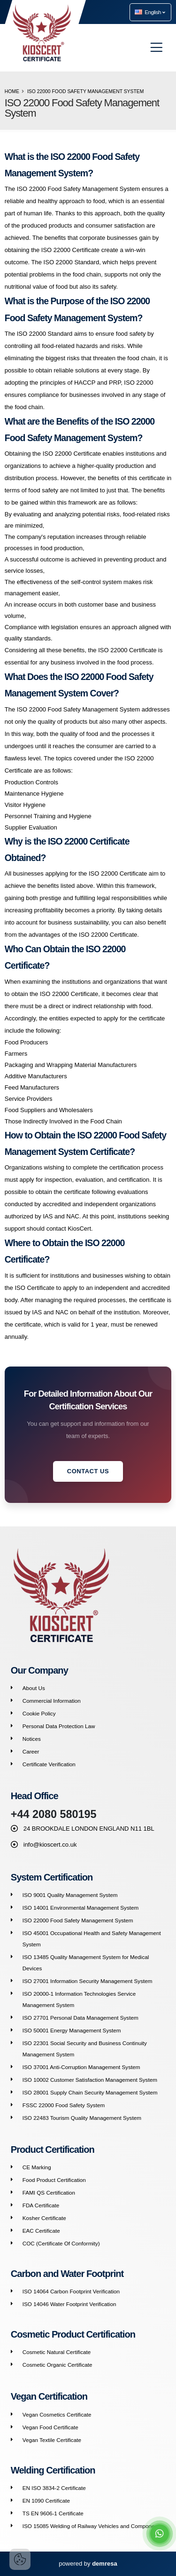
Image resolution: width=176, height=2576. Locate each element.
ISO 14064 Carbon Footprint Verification (71, 2291)
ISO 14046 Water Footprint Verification (69, 2304)
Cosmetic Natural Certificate (57, 2352)
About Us (34, 1688)
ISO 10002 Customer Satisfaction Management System (90, 2080)
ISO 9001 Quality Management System (70, 1895)
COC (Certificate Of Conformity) (61, 2243)
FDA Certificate (41, 2205)
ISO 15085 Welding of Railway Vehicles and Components (92, 2526)
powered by (88, 2563)
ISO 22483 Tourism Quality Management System (82, 2118)
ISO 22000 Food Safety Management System (78, 1920)
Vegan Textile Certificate (52, 2440)
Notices (32, 1739)
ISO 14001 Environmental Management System (81, 1907)
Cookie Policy (39, 1713)
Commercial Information (52, 1701)
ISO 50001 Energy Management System (72, 2030)
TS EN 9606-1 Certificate (53, 2513)
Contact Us (88, 1471)
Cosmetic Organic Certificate (57, 2365)
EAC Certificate (41, 2231)
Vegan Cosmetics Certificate (57, 2414)
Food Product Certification (54, 2180)
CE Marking (37, 2167)
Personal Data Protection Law (59, 1726)
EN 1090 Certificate (46, 2500)
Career (31, 1751)
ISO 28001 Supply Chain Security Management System (90, 2092)
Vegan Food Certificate (50, 2427)
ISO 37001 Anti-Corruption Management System (81, 2067)
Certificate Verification (49, 1764)
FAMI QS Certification (49, 2192)
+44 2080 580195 (54, 1814)
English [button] (150, 12)
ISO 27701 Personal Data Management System (80, 2018)
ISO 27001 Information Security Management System (88, 1981)
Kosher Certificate (44, 2218)
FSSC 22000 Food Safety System (64, 2105)
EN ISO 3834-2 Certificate (54, 2488)
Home (12, 91)
